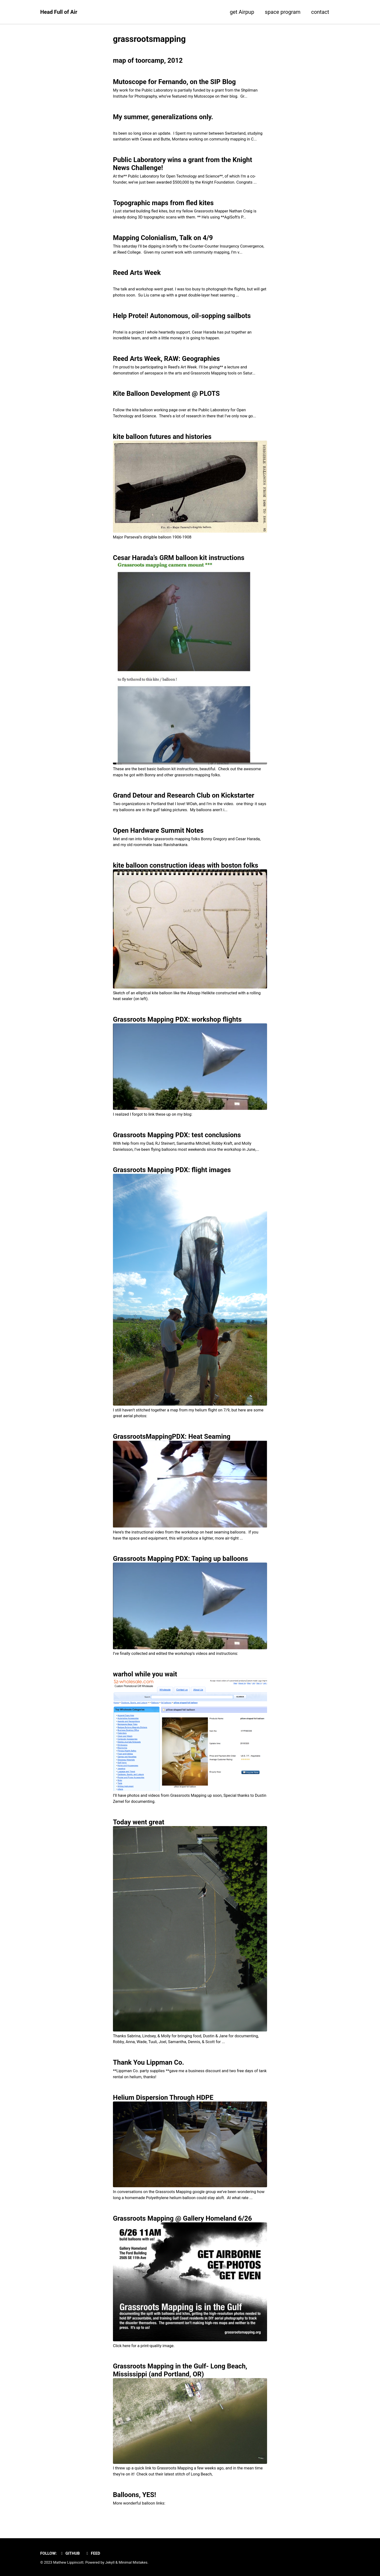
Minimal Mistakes (133, 2562)
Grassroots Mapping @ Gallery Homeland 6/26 (182, 2218)
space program (283, 12)
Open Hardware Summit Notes (158, 830)
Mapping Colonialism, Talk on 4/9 (163, 238)
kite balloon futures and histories (162, 437)
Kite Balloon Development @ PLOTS (166, 393)
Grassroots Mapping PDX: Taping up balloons (180, 1559)
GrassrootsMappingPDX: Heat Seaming (171, 1436)
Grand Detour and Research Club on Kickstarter (183, 795)
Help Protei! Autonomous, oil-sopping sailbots (182, 316)
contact (320, 12)
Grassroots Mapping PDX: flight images (172, 1170)
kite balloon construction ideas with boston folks (185, 865)
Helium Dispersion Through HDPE (163, 2097)
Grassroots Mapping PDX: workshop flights (177, 1019)
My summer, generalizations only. (163, 117)
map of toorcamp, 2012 (148, 60)
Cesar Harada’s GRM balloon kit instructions (179, 558)
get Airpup (242, 12)
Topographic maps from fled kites (163, 203)
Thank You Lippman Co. (148, 2062)
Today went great (138, 1822)
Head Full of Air (58, 12)
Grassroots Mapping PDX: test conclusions (177, 1135)
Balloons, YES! (134, 2495)
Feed (92, 2553)
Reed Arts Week (137, 273)
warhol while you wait (145, 1674)
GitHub (69, 2553)
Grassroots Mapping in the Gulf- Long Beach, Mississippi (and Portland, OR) (180, 2370)
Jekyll (110, 2562)
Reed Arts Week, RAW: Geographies (166, 359)
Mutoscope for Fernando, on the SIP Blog (174, 82)
